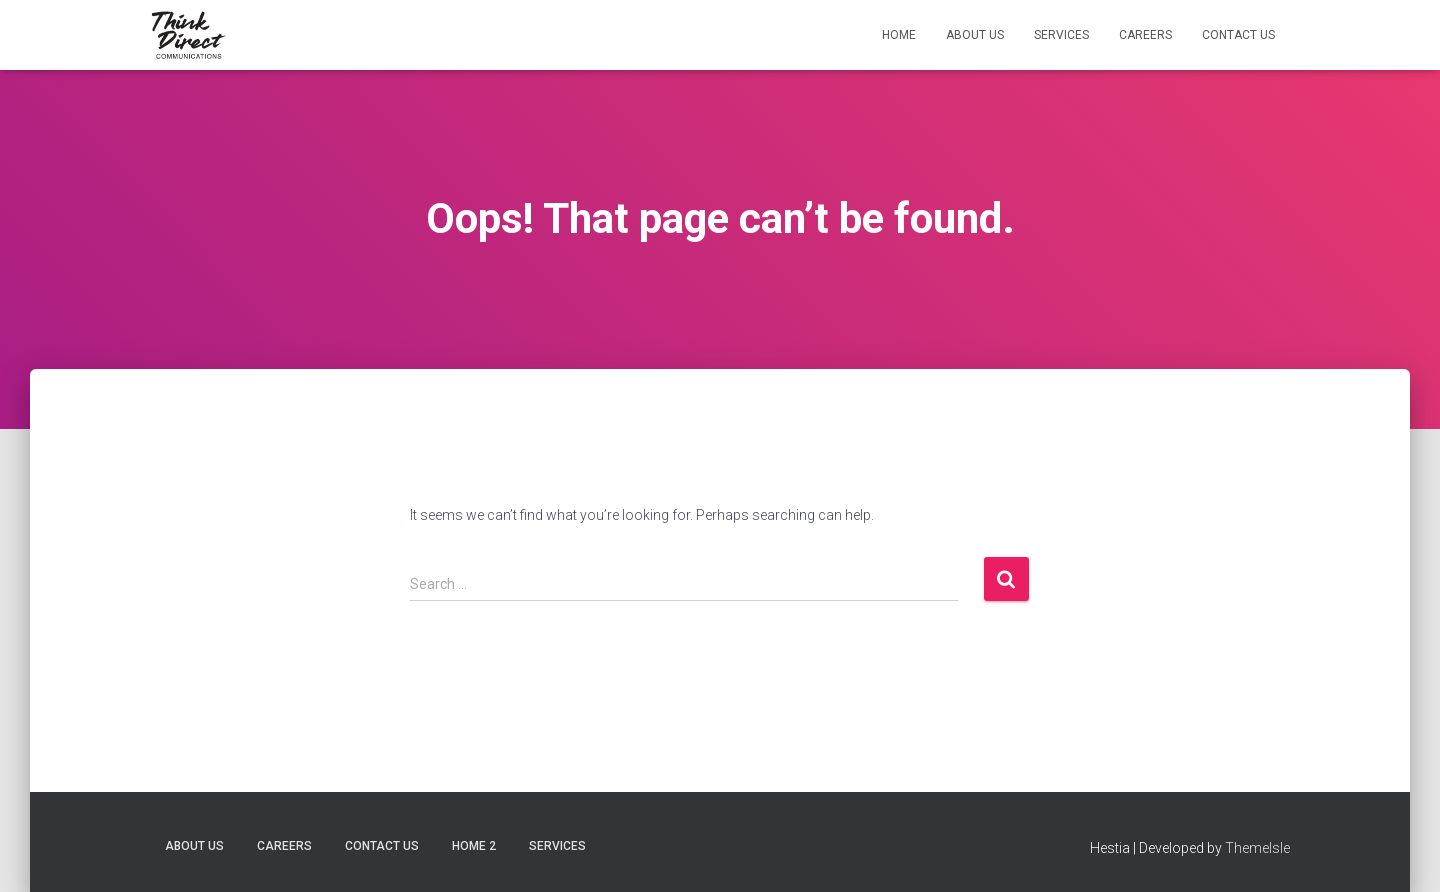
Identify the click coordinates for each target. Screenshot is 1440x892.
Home (899, 35)
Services (1061, 35)
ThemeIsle (1257, 848)
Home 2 (474, 846)
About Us (975, 35)
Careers (1145, 35)
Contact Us (1238, 35)
